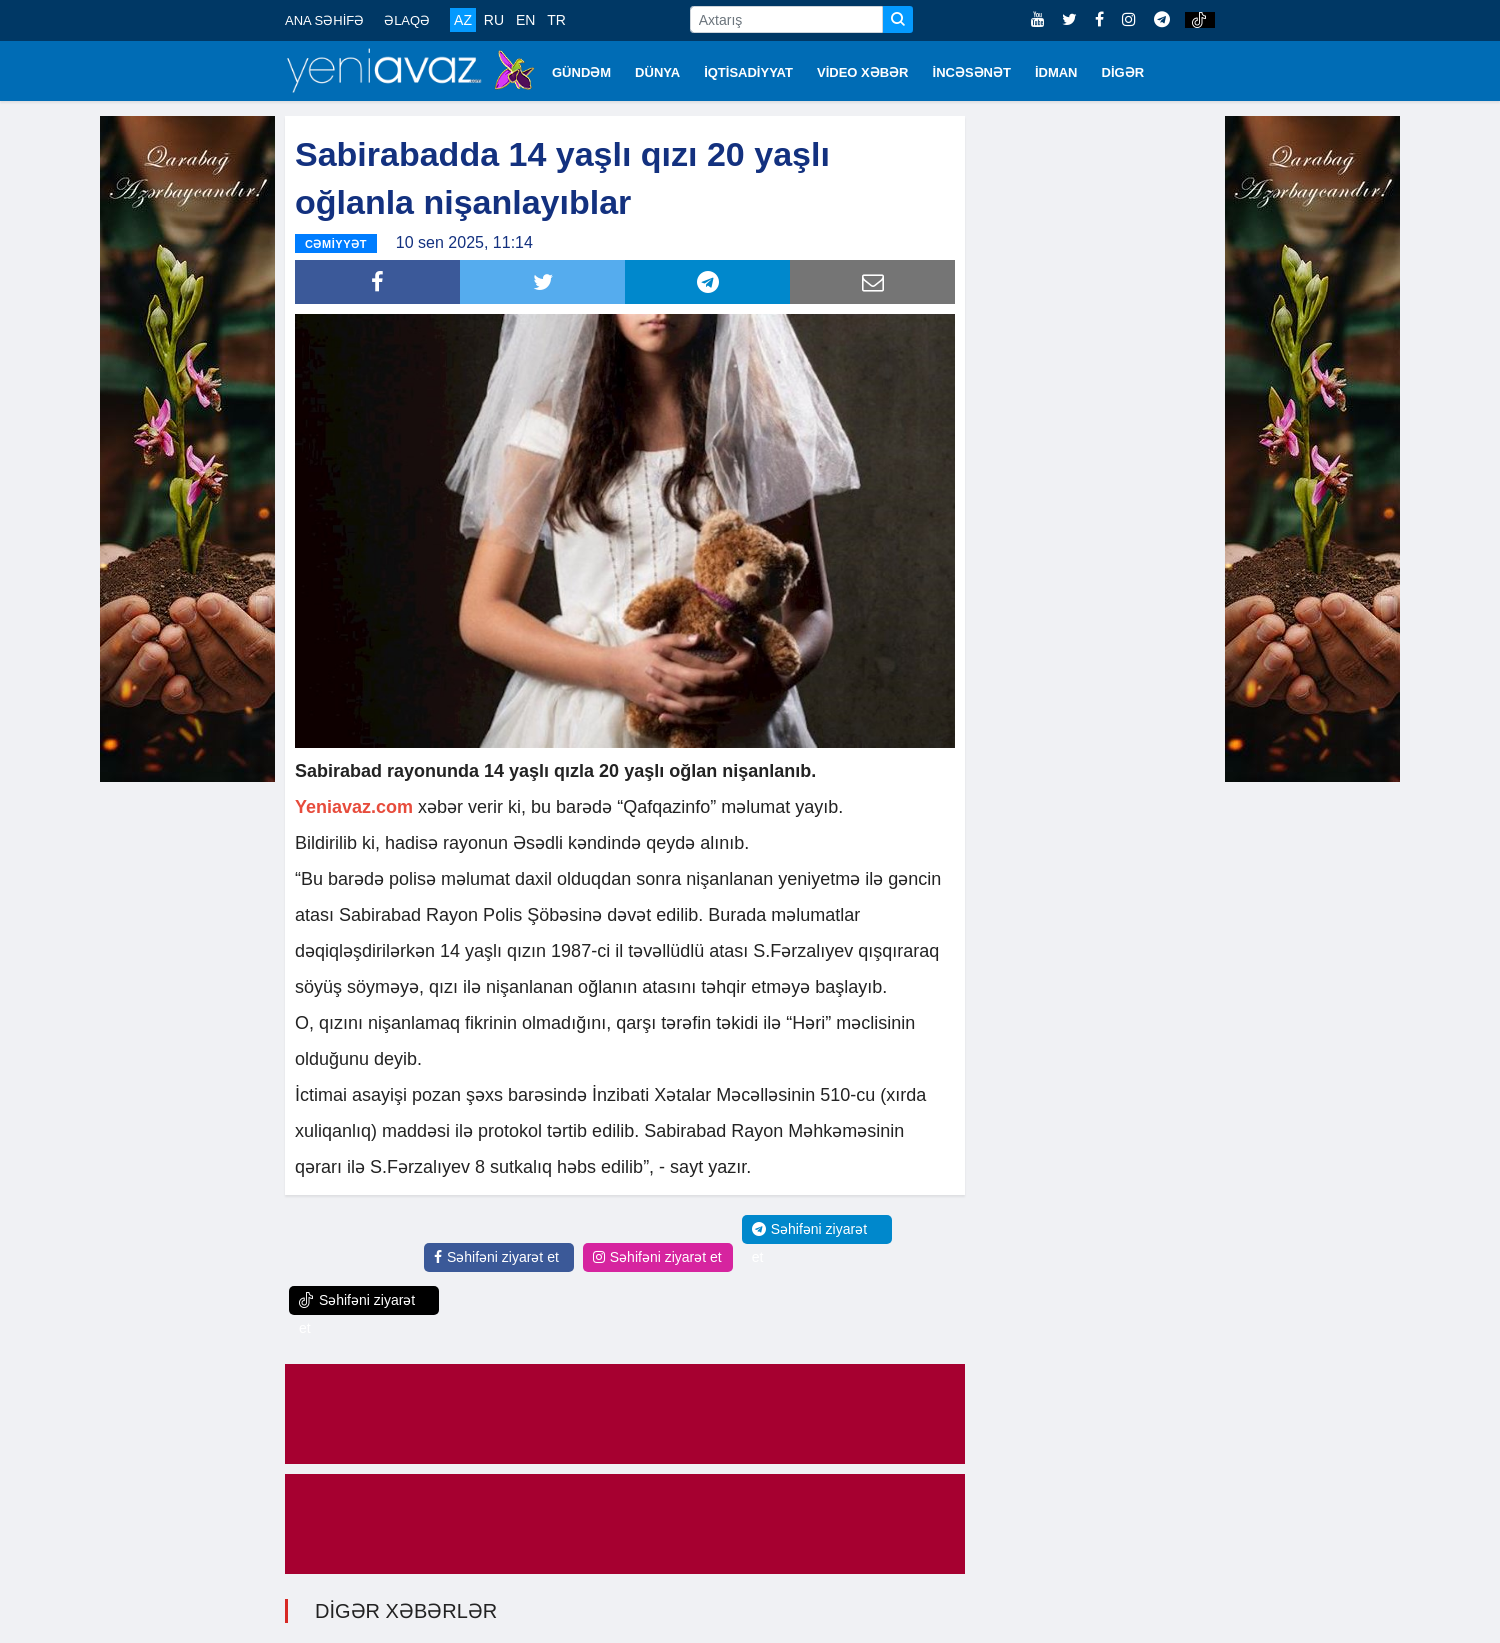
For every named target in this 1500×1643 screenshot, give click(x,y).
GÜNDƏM (581, 72)
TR (556, 20)
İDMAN (1056, 72)
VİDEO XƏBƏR (863, 72)
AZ (463, 20)
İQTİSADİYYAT (748, 72)
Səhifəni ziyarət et (496, 1257)
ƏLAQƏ (407, 20)
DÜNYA (657, 72)
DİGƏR (1123, 72)
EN (525, 20)
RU (494, 20)
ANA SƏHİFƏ (324, 20)
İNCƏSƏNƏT (972, 72)
